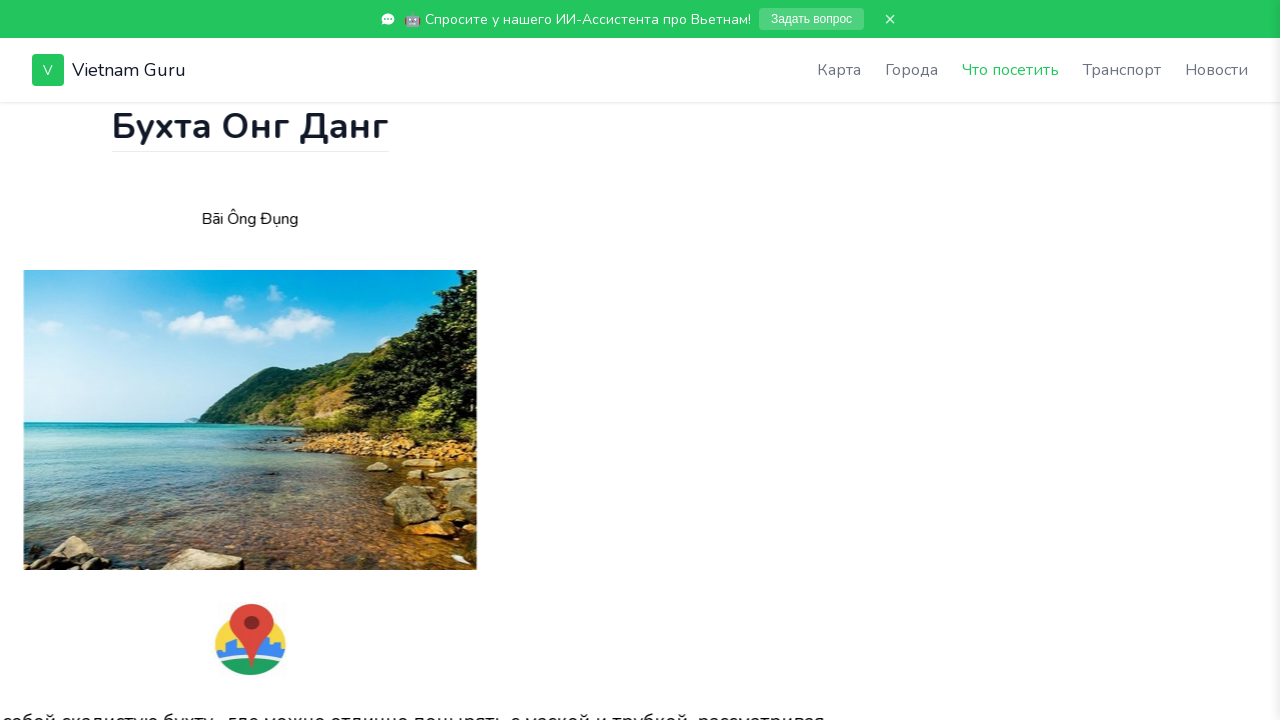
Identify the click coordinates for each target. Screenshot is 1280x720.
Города (911, 70)
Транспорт (1122, 70)
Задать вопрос (811, 19)
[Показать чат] (19, 122)
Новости (1216, 70)
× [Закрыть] (890, 19)
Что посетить (1010, 70)
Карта (839, 70)
